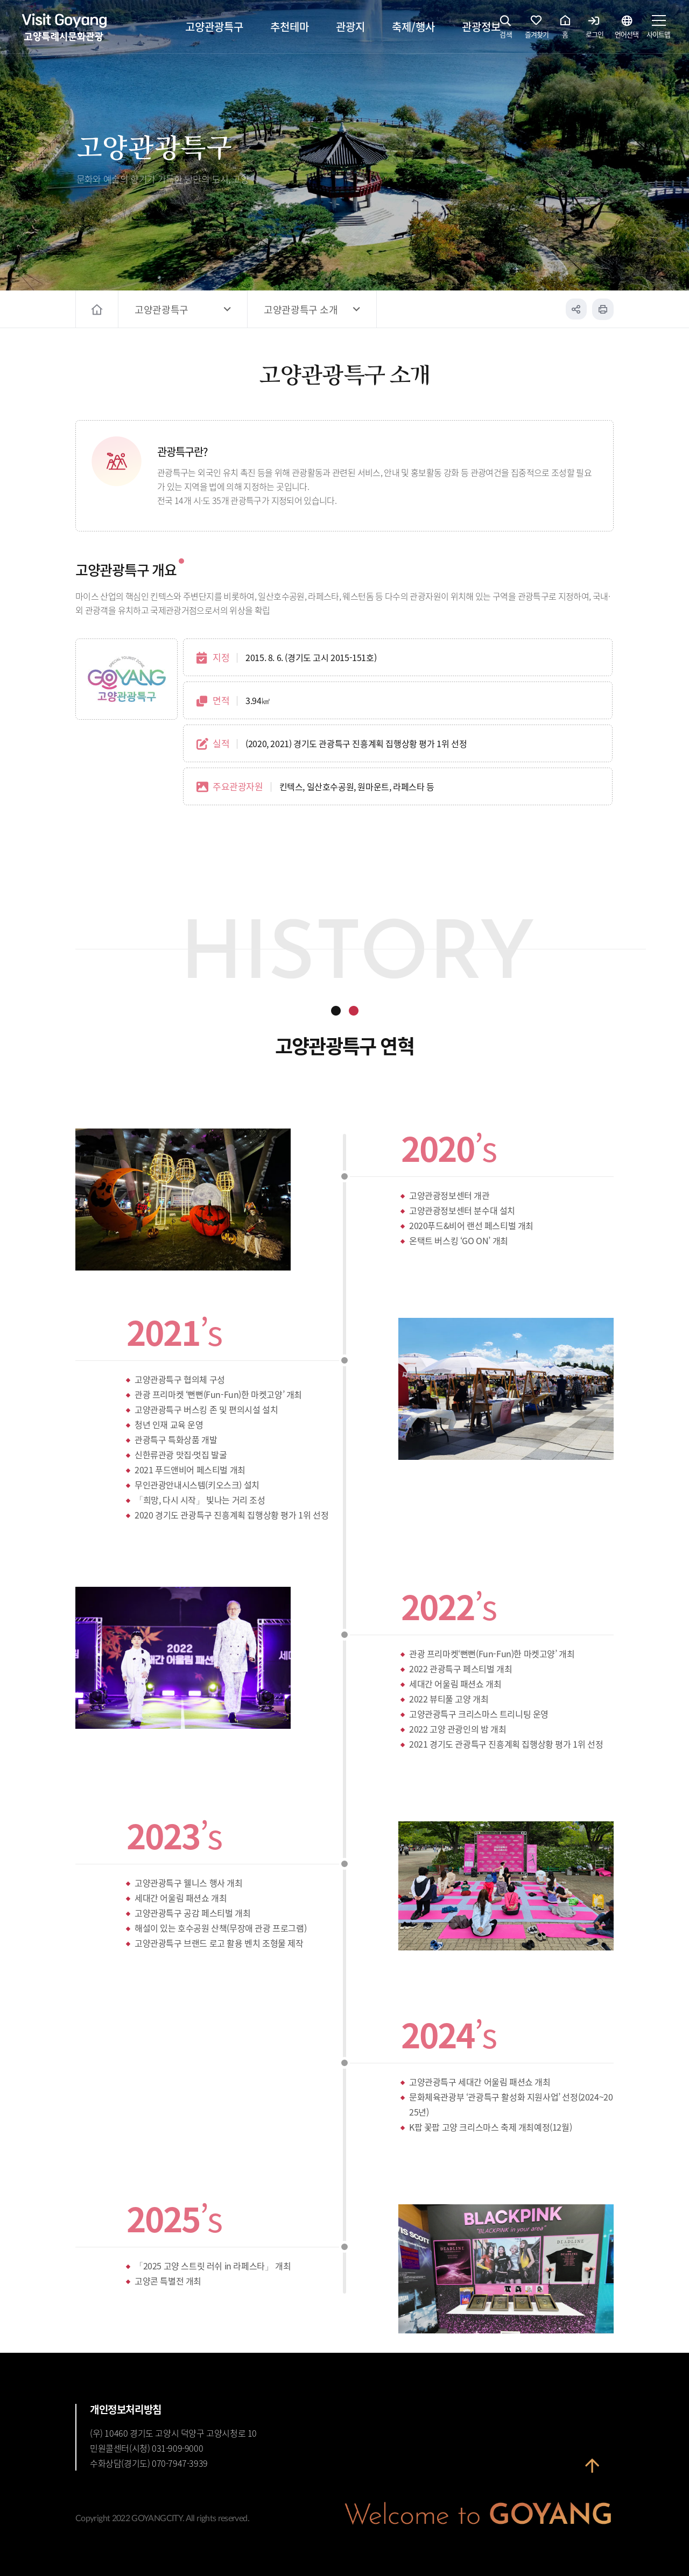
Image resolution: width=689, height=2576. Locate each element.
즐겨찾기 (537, 29)
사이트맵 (658, 29)
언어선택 (626, 29)
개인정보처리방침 (125, 2409)
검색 (506, 29)
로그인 (594, 29)
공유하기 (576, 309)
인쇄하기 (603, 309)
